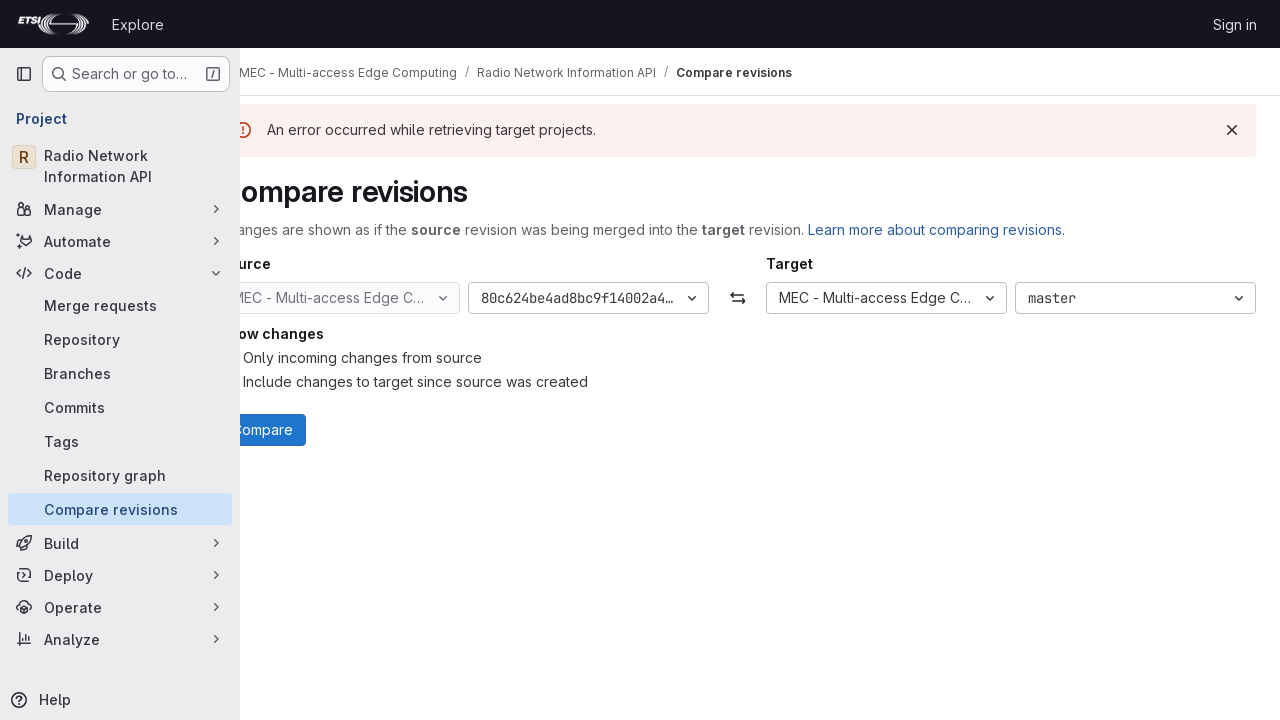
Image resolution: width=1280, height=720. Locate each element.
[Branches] (120, 373)
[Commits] (120, 407)
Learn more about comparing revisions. (981, 229)
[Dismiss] (1232, 130)
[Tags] (120, 441)
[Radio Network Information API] (120, 166)
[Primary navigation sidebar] (24, 74)
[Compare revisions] (120, 509)
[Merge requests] (120, 305)
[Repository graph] (120, 475)
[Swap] (759, 298)
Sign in (1235, 24)
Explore (138, 24)
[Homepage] (53, 24)
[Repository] (120, 339)
